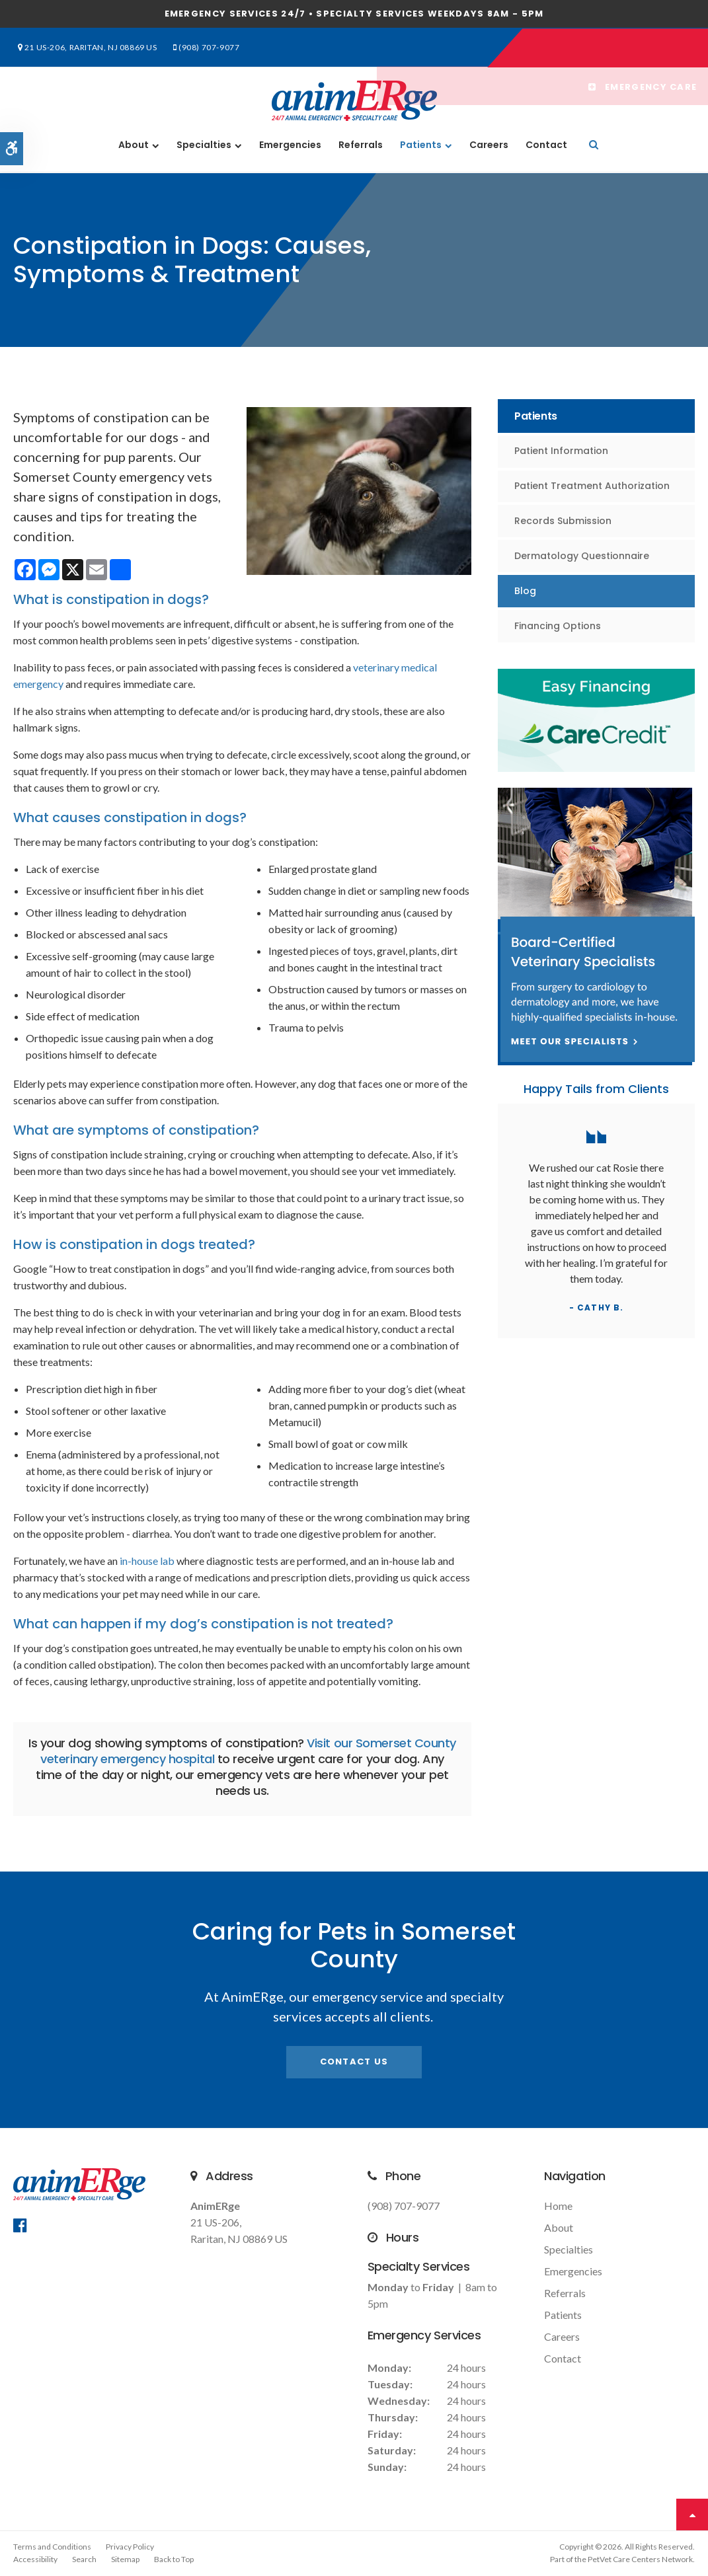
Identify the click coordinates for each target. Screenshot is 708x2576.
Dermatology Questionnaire (581, 555)
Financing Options (557, 625)
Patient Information (561, 450)
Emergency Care (640, 48)
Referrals (360, 144)
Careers (488, 144)
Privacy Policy (130, 2547)
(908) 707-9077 (197, 47)
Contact (546, 144)
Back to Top (174, 2559)
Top (692, 2514)
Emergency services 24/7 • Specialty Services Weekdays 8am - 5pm (354, 13)
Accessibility (35, 2559)
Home (558, 2205)
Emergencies (290, 144)
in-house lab (147, 1560)
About (133, 144)
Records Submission (562, 520)
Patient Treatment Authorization (592, 485)
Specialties (204, 144)
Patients (421, 144)
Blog (525, 590)
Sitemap (125, 2559)
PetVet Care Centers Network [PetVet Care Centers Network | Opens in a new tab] (640, 2559)
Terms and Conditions (52, 2547)
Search (84, 2559)
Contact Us (354, 2061)
